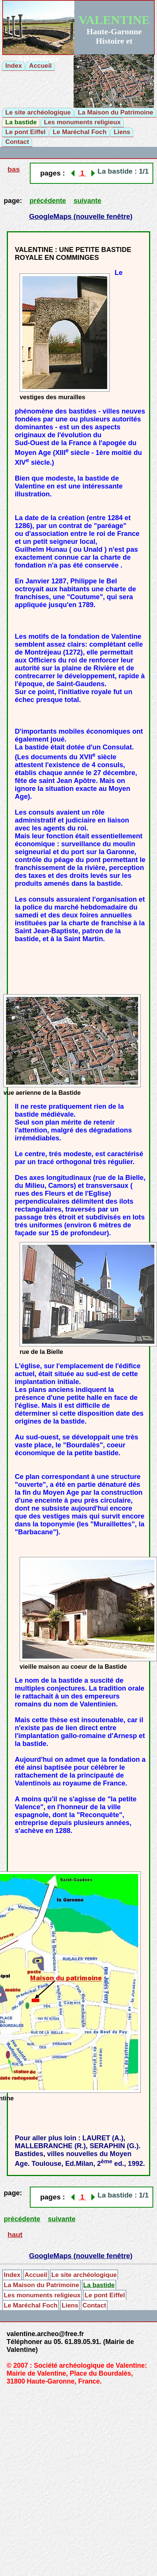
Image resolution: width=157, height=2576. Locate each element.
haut (15, 2235)
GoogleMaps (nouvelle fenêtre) (80, 216)
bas (14, 169)
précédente (47, 200)
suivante (87, 200)
